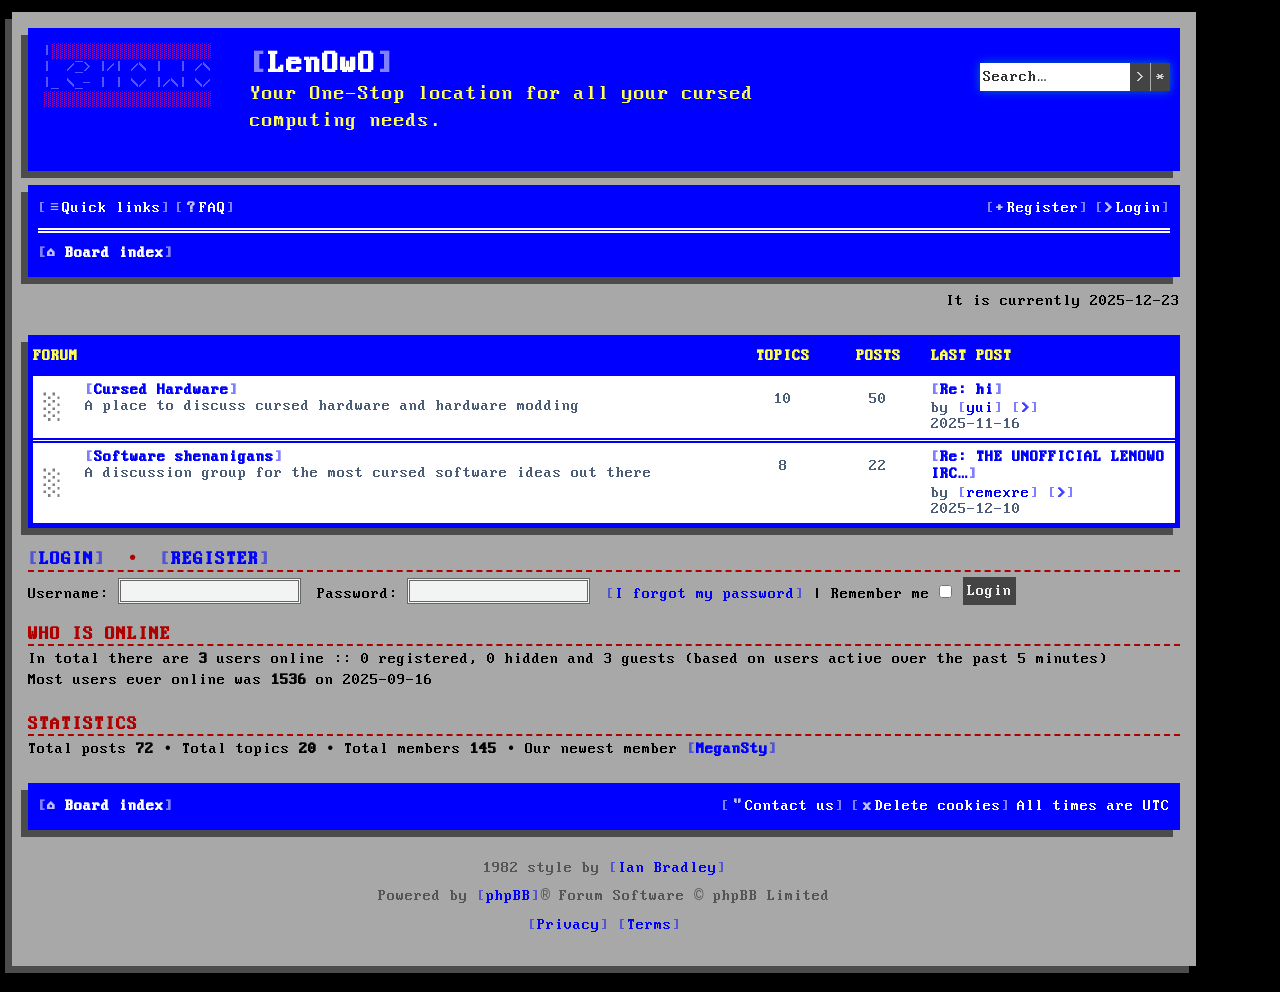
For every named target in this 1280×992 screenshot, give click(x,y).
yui (980, 408)
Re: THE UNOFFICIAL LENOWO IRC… (1048, 465)
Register (215, 559)
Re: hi (967, 390)
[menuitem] (205, 208)
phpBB (508, 896)
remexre (998, 493)
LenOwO (322, 64)
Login (66, 559)
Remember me (891, 594)
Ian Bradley (667, 868)
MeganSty (732, 749)
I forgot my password (705, 594)
